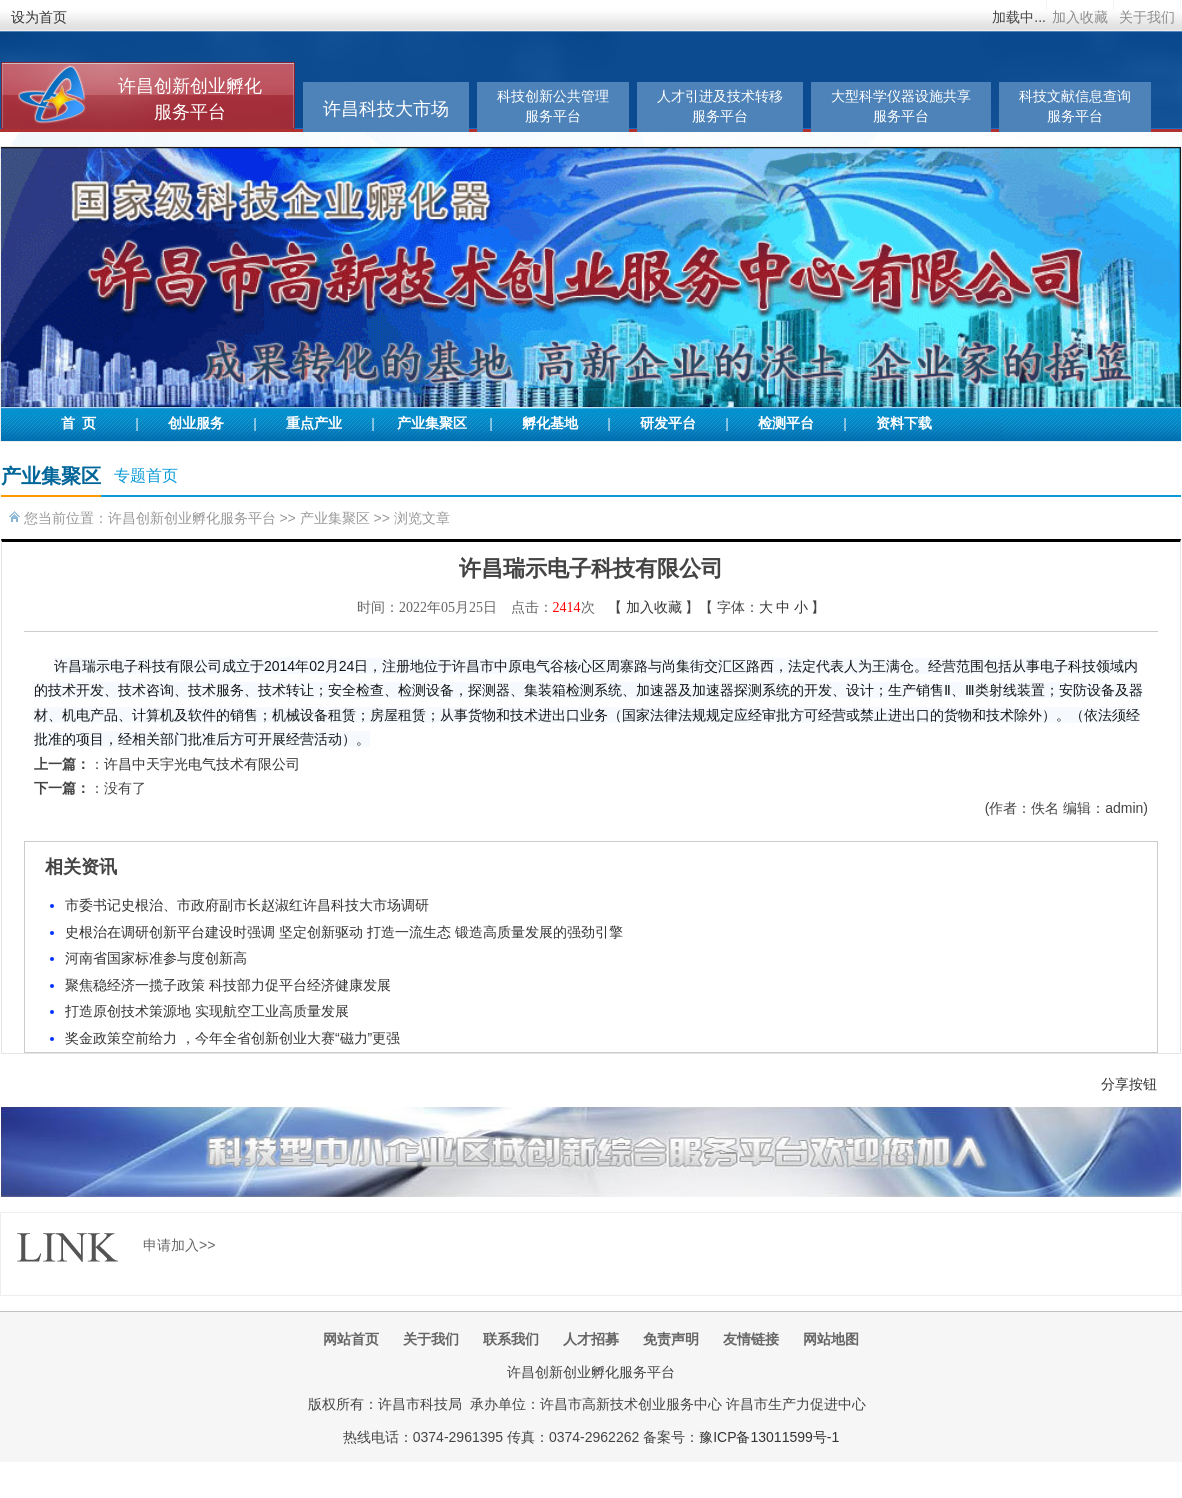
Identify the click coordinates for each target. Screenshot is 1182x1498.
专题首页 (146, 475)
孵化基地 (550, 423)
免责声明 (671, 1339)
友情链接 (751, 1339)
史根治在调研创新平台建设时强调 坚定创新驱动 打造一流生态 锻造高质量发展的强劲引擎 (344, 932)
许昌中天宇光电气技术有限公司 (202, 764)
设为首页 (39, 17)
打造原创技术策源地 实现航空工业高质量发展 (207, 1011)
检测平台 (786, 423)
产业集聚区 (432, 423)
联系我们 (511, 1339)
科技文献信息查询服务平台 (1075, 106)
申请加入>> (179, 1245)
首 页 (78, 423)
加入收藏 (1080, 17)
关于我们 (1147, 17)
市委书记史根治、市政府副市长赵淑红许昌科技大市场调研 (247, 905)
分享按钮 (1129, 1084)
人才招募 (591, 1339)
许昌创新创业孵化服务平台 (192, 518)
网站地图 (831, 1339)
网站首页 (351, 1339)
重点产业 (314, 423)
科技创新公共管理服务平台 (553, 106)
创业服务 (196, 423)
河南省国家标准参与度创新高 (156, 958)
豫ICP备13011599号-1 (769, 1437)
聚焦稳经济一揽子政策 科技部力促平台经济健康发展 (228, 985)
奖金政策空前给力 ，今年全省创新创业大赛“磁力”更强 (232, 1038)
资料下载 (904, 423)
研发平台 (668, 423)
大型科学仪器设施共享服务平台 (901, 106)
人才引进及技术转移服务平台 (720, 106)
